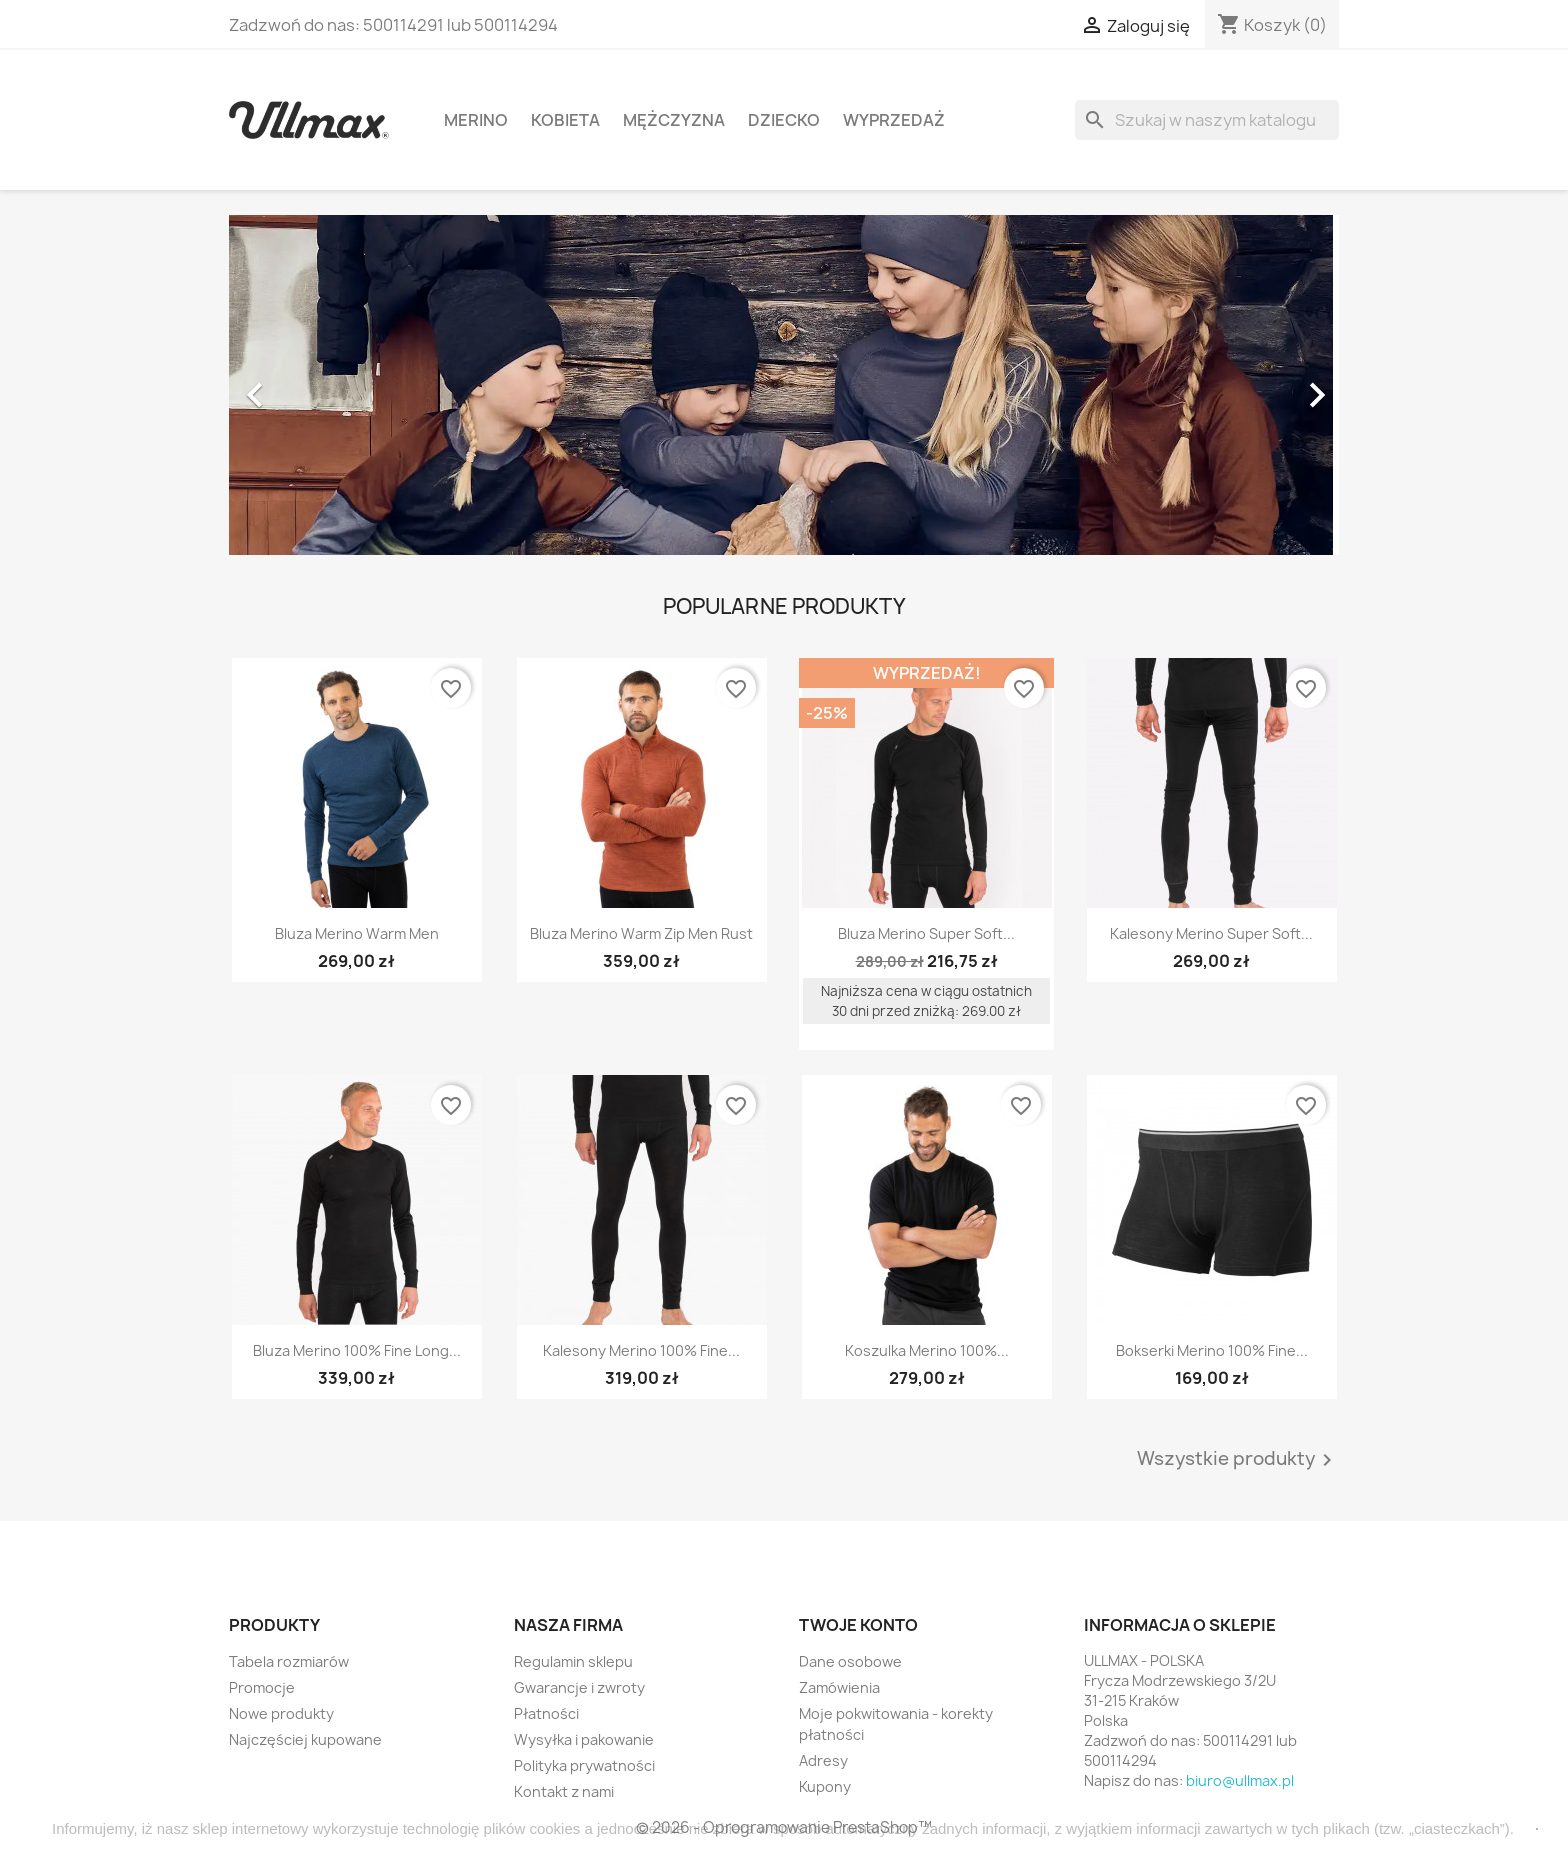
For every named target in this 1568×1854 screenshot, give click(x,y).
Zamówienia (839, 1687)
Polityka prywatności (584, 1765)
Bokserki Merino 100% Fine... (1212, 1350)
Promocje (262, 1687)
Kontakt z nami (564, 1791)
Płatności (546, 1713)
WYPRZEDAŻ (894, 120)
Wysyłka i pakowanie (584, 1739)
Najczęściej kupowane (305, 1739)
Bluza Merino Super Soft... (926, 933)
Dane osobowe (850, 1661)
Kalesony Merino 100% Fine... (641, 1350)
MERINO (476, 120)
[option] (784, 385)
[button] (312, 385)
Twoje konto (858, 1625)
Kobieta (565, 120)
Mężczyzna (674, 120)
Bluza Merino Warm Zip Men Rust (641, 933)
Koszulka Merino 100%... (927, 1350)
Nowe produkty (281, 1713)
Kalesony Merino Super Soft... (1211, 933)
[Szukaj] (1207, 120)
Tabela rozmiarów (289, 1661)
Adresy (823, 1760)
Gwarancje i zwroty (579, 1687)
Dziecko (784, 120)
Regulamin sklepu (573, 1661)
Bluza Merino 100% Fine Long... (357, 1350)
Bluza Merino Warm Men (357, 933)
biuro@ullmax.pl (1240, 1780)
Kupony (825, 1786)
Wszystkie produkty (1238, 1460)
